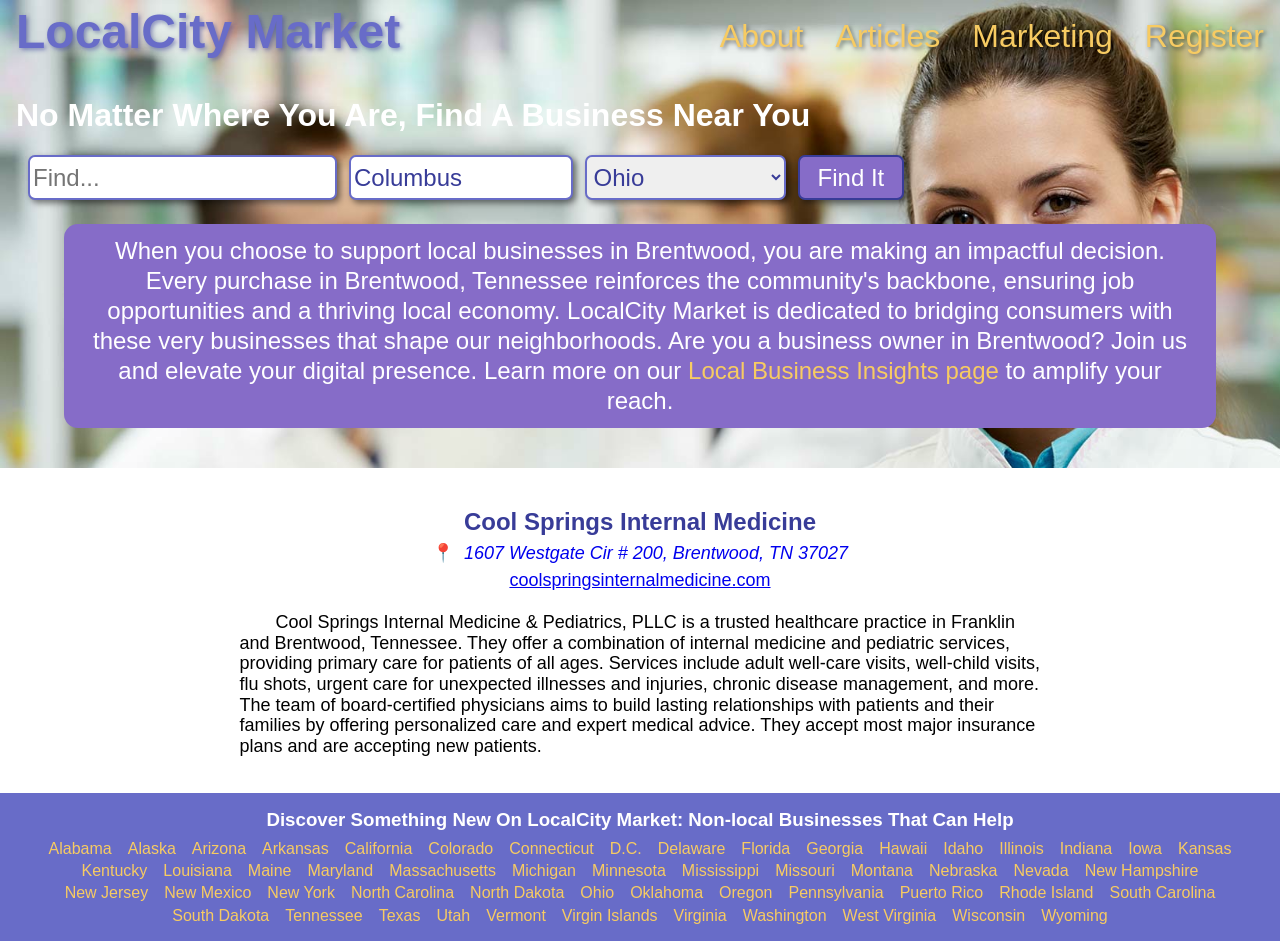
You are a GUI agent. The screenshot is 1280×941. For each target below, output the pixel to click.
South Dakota (220, 915)
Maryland (340, 870)
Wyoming (1074, 915)
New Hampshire (1142, 870)
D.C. (626, 848)
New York (301, 892)
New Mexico (207, 892)
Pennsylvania (835, 892)
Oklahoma (666, 892)
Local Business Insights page (843, 370)
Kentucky (115, 870)
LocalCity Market (208, 31)
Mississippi (720, 870)
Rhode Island (1046, 892)
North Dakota (517, 892)
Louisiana (197, 870)
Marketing (1042, 36)
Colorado (460, 848)
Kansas (1204, 848)
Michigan (544, 870)
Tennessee (323, 915)
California (379, 848)
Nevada (1040, 870)
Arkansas (295, 848)
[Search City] (461, 177)
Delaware (692, 848)
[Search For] (182, 177)
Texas (400, 915)
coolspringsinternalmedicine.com (639, 580)
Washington (785, 915)
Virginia (700, 915)
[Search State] (685, 177)
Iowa (1145, 848)
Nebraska (963, 870)
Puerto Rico (942, 892)
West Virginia (890, 915)
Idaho (963, 848)
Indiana (1086, 848)
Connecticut (551, 848)
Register (1204, 36)
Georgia (834, 848)
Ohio (597, 892)
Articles (887, 36)
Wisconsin (988, 915)
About (762, 36)
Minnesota (629, 870)
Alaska (152, 848)
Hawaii (903, 848)
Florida (765, 848)
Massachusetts (442, 870)
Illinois (1021, 848)
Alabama (80, 848)
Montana (882, 870)
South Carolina (1163, 892)
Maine (270, 870)
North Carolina (402, 892)
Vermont (516, 915)
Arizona (219, 848)
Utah (453, 915)
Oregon (745, 892)
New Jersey (107, 892)
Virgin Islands (610, 915)
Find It (851, 177)
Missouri (805, 870)
